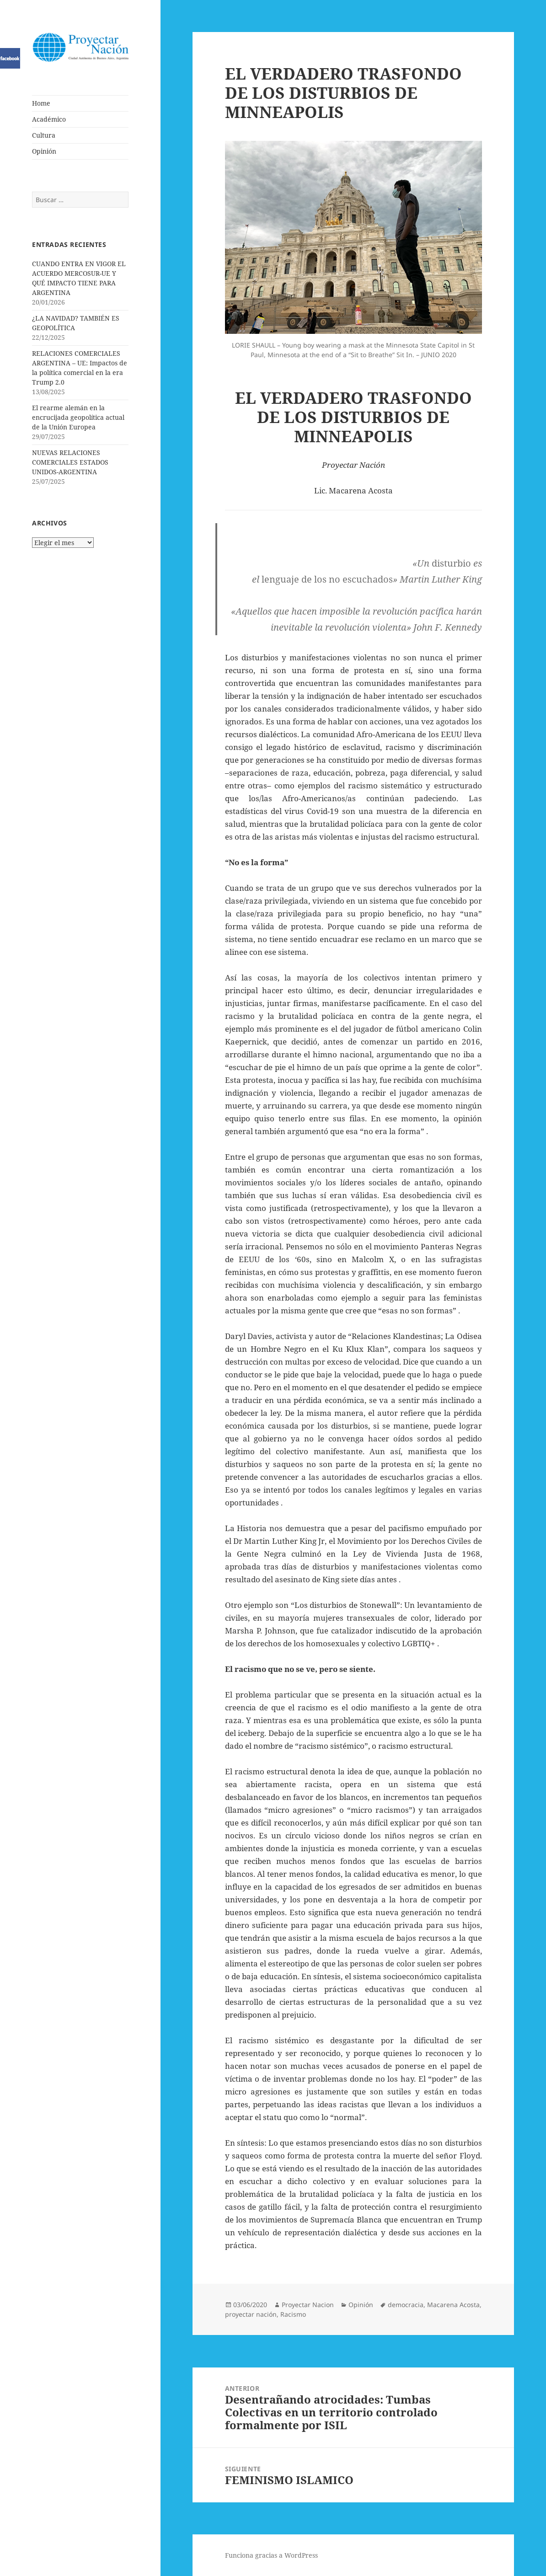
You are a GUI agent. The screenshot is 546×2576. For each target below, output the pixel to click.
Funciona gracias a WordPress (271, 2555)
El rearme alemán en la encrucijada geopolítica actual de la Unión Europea (78, 417)
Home (41, 103)
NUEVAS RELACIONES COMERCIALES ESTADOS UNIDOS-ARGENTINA (70, 462)
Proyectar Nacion (308, 2304)
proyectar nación (251, 2314)
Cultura (43, 135)
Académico (49, 119)
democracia (405, 2304)
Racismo (293, 2314)
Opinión (44, 151)
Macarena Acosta (453, 2304)
